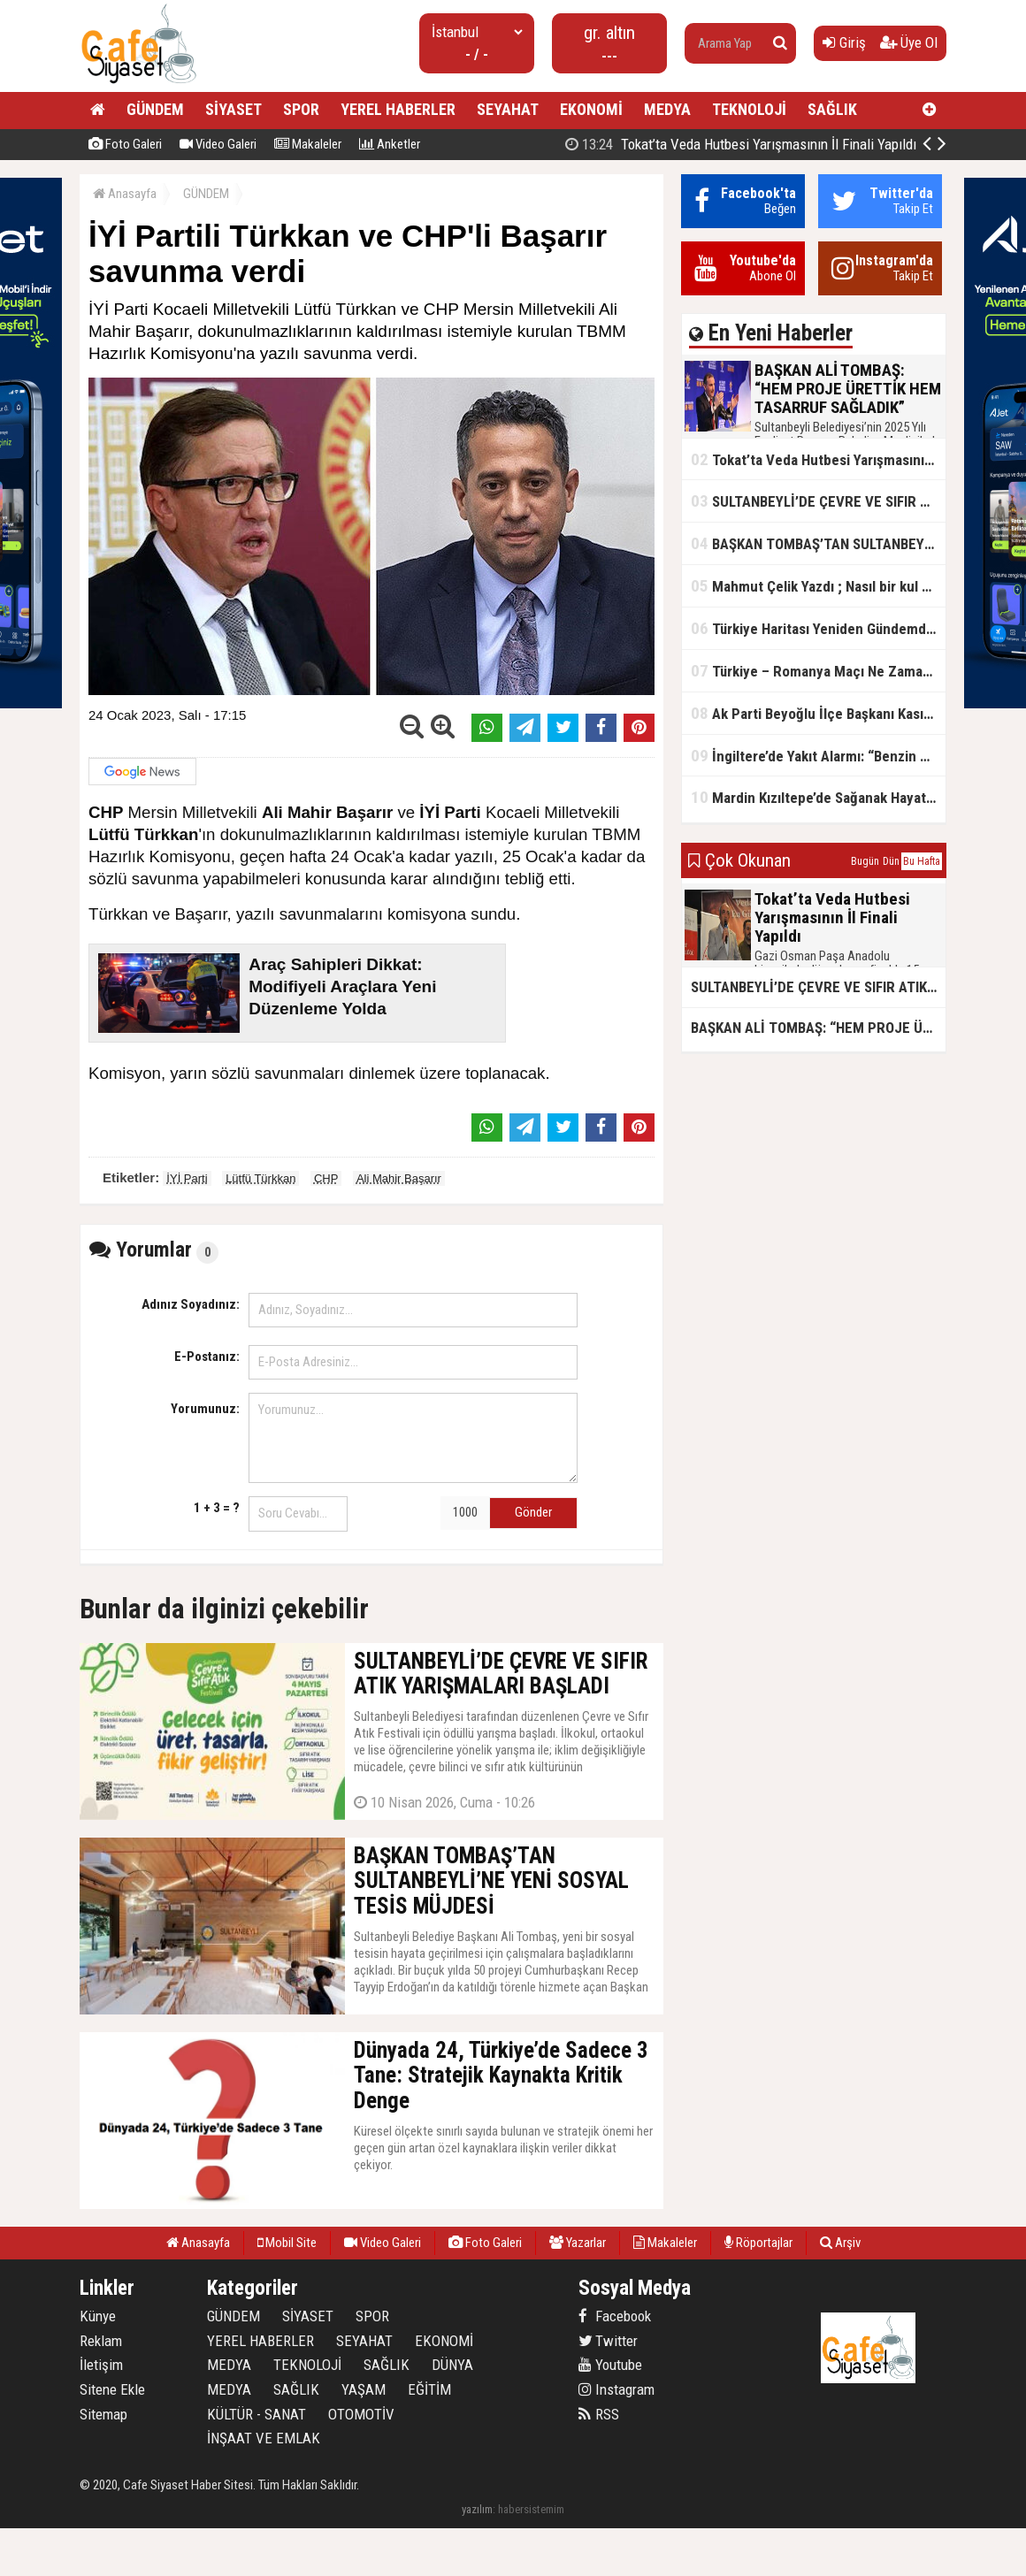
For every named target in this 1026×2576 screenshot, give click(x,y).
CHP (326, 1178)
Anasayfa (125, 194)
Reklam (101, 2341)
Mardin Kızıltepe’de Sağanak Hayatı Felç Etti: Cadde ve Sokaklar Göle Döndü (818, 797)
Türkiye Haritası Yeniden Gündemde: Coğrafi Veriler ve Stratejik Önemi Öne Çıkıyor (818, 628)
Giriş (844, 42)
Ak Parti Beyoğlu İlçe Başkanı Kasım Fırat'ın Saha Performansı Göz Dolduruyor (818, 713)
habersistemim (531, 2509)
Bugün (865, 861)
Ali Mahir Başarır (398, 1178)
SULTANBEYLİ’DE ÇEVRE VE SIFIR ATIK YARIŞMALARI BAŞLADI (818, 501)
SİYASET (233, 109)
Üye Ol (909, 42)
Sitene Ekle (112, 2389)
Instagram (616, 2389)
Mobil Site (287, 2243)
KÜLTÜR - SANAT (256, 2414)
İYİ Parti (186, 1178)
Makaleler (307, 144)
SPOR (301, 109)
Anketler (389, 144)
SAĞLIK (832, 109)
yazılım (477, 2509)
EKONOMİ (591, 109)
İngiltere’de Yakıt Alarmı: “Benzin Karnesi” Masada (818, 755)
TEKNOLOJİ (749, 109)
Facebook (614, 2316)
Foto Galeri (125, 144)
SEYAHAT (508, 109)
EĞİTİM (429, 2389)
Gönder (533, 1512)
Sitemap (103, 2414)
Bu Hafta (921, 861)
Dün (891, 861)
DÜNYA (452, 2364)
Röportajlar (758, 2243)
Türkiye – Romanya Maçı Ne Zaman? (814, 671)
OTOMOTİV (361, 2414)
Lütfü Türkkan (260, 1178)
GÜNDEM (155, 109)
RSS (598, 2414)
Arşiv (840, 2243)
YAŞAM (363, 2389)
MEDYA (667, 109)
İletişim (101, 2364)
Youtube (610, 2364)
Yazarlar (577, 2243)
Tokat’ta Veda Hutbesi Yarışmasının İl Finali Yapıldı (818, 459)
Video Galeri (218, 144)
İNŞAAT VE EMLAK (263, 2438)
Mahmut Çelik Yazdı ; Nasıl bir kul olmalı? (818, 586)
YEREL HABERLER (398, 109)
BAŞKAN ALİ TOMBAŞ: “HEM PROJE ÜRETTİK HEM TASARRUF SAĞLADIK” (818, 1027)
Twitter (608, 2341)
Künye (98, 2316)
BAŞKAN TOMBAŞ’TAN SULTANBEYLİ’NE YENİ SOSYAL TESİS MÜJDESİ (818, 543)
